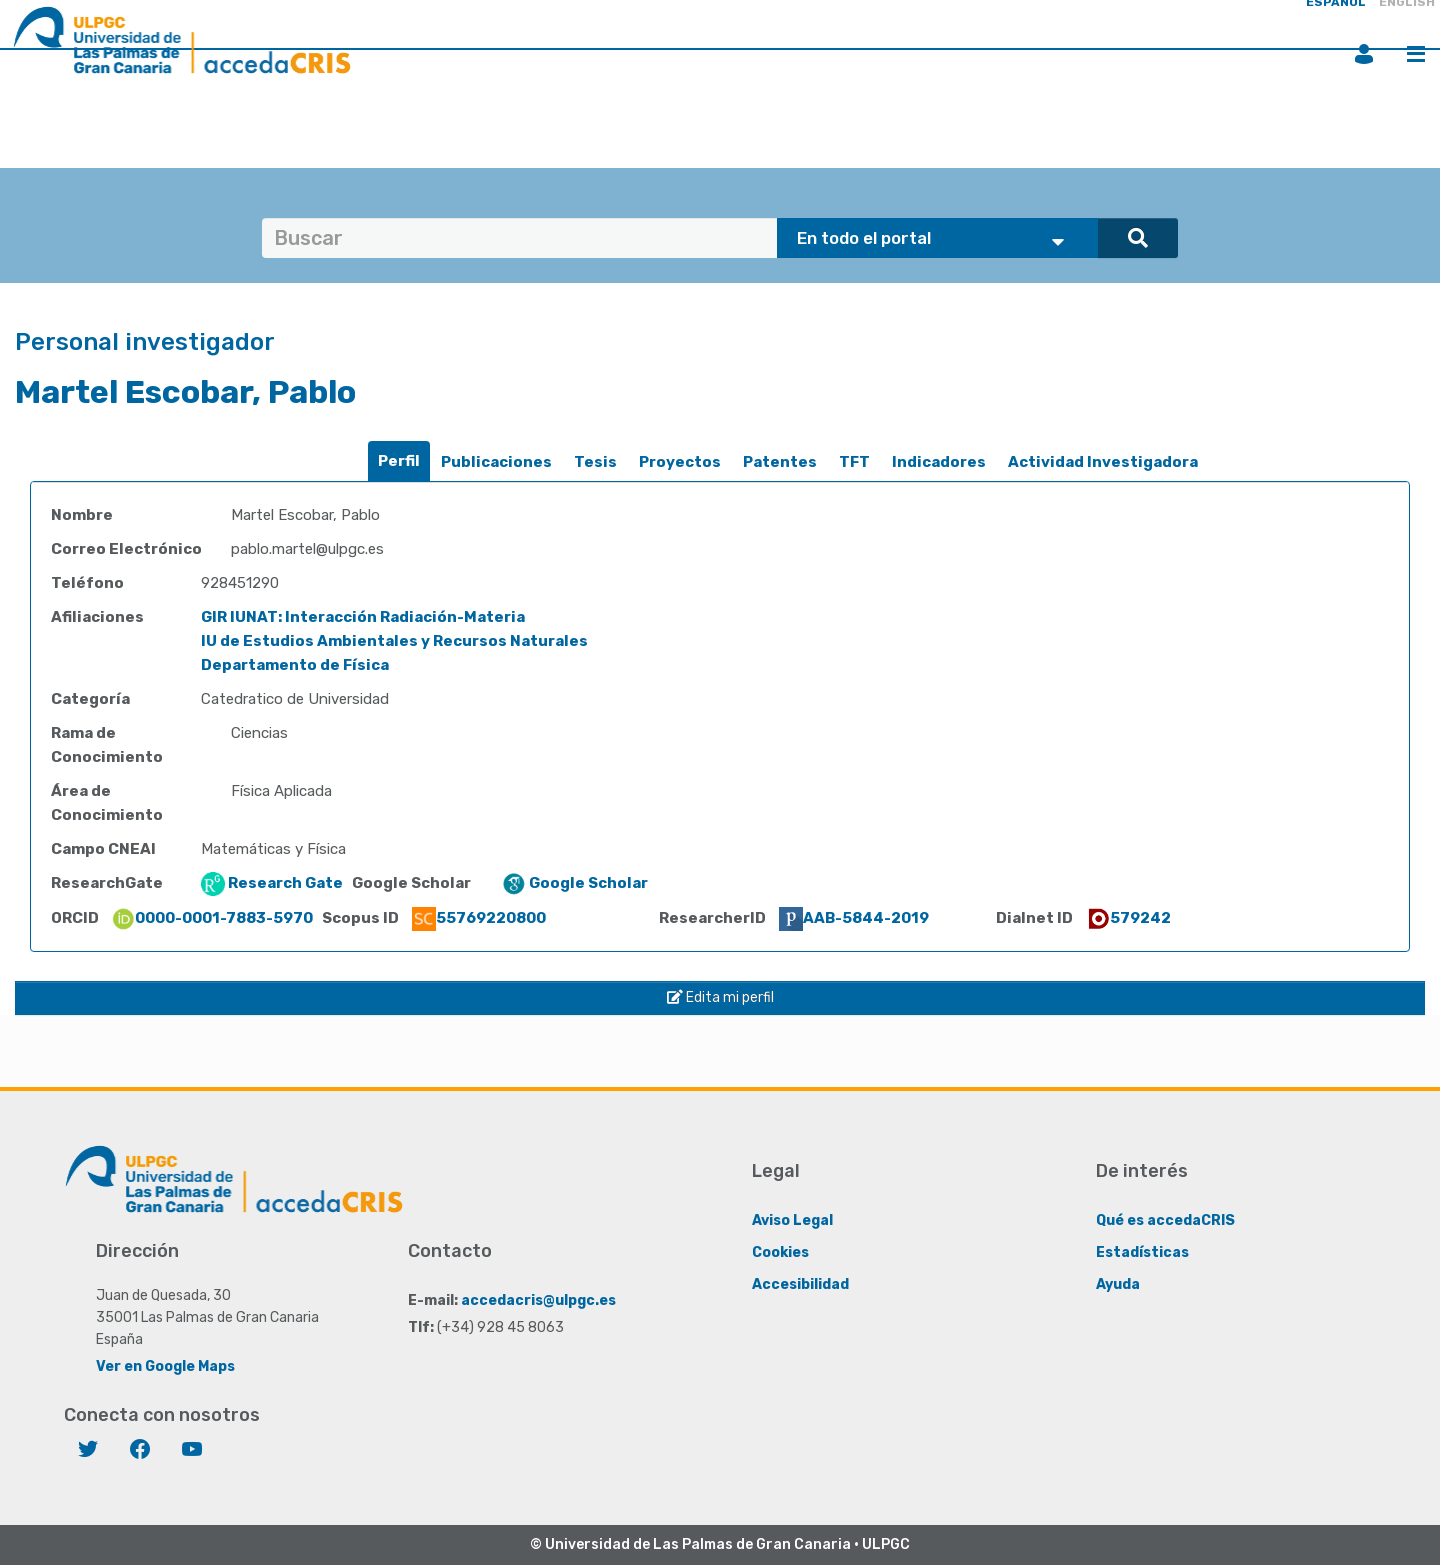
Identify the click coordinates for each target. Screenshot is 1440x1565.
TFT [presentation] (854, 462)
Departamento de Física (295, 665)
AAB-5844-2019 (854, 918)
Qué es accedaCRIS (1165, 1220)
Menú (1416, 54)
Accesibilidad (800, 1284)
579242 (1128, 918)
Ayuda (1118, 1284)
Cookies (780, 1252)
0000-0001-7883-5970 (212, 918)
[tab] (399, 461)
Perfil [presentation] (399, 461)
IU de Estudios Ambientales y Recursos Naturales (394, 641)
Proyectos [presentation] (680, 462)
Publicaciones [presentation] (496, 462)
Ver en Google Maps (165, 1366)
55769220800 (479, 918)
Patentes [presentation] (780, 462)
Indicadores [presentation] (939, 462)
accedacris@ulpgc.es (538, 1300)
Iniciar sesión (1364, 54)
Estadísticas (1142, 1252)
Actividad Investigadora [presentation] (1103, 462)
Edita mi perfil (720, 997)
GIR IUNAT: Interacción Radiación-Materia (363, 617)
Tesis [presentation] (595, 462)
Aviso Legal (792, 1220)
